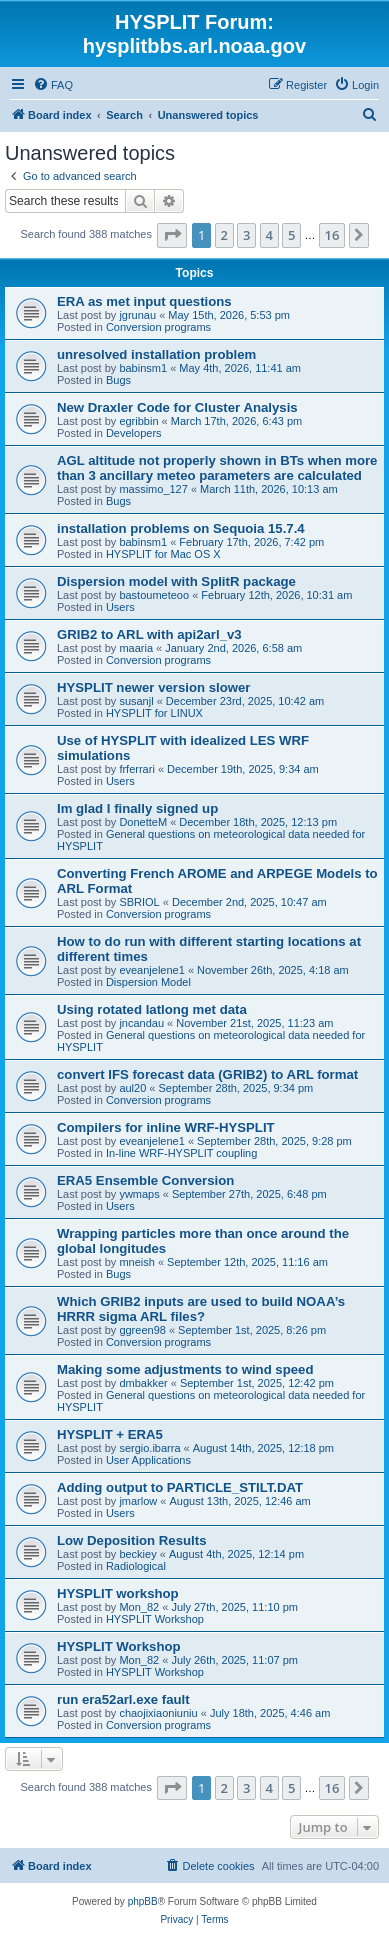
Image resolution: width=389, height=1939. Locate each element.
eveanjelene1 (151, 970)
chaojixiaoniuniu (158, 1713)
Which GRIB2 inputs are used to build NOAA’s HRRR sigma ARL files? (201, 1309)
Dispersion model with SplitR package (176, 581)
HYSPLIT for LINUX (154, 713)
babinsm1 (143, 368)
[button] (172, 235)
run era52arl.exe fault (123, 1699)
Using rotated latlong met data (152, 1009)
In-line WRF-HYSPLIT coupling (181, 1153)
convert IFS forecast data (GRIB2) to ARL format (207, 1074)
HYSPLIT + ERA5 (110, 1434)
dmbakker (143, 1383)
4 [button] (269, 235)
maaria (136, 648)
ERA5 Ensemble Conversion (145, 1180)
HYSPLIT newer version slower (153, 687)
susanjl (136, 701)
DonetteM (143, 822)
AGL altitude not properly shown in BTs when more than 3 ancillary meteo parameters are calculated (217, 468)
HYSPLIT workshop (118, 1593)
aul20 (132, 1088)
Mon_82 (139, 1607)
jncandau (141, 1023)
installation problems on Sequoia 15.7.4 (181, 528)
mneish (136, 1262)
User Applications (148, 1460)
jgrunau (137, 315)
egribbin (138, 421)
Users (120, 607)
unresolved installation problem (156, 354)
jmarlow (138, 1501)
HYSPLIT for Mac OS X (163, 554)
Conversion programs (158, 327)
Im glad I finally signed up (137, 808)
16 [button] (332, 235)
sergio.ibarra (149, 1448)
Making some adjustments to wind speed (185, 1369)
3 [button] (246, 235)
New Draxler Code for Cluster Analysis (177, 407)
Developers (134, 433)
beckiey (137, 1554)
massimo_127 (153, 489)
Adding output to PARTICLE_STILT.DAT (180, 1487)
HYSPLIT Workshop (155, 1619)
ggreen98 (142, 1330)
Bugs (118, 380)
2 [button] (224, 235)
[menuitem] (53, 85)
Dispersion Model (148, 982)
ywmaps (139, 1194)
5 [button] (291, 235)
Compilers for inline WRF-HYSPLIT (166, 1127)
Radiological (136, 1566)
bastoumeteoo (154, 595)
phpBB (143, 1901)
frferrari (136, 769)
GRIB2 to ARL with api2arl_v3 (149, 634)
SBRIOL (139, 902)
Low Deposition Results (131, 1540)
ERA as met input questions (144, 301)
